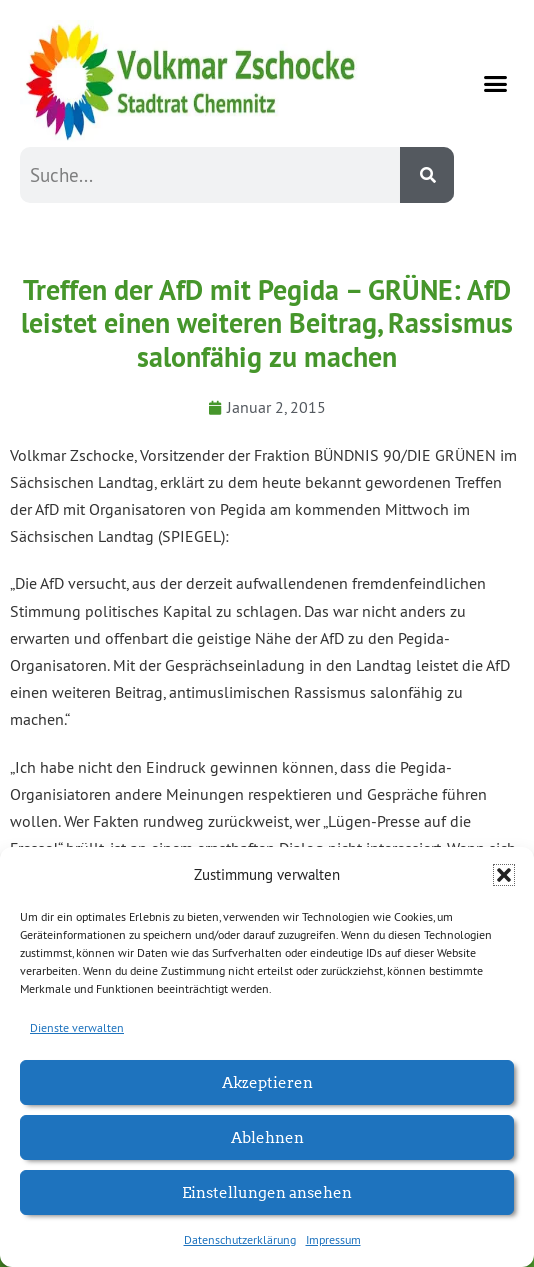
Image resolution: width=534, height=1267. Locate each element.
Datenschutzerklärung (240, 1239)
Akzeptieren (267, 1081)
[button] (504, 875)
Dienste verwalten (77, 1027)
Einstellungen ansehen (267, 1191)
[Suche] (427, 175)
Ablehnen (267, 1136)
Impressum (333, 1239)
